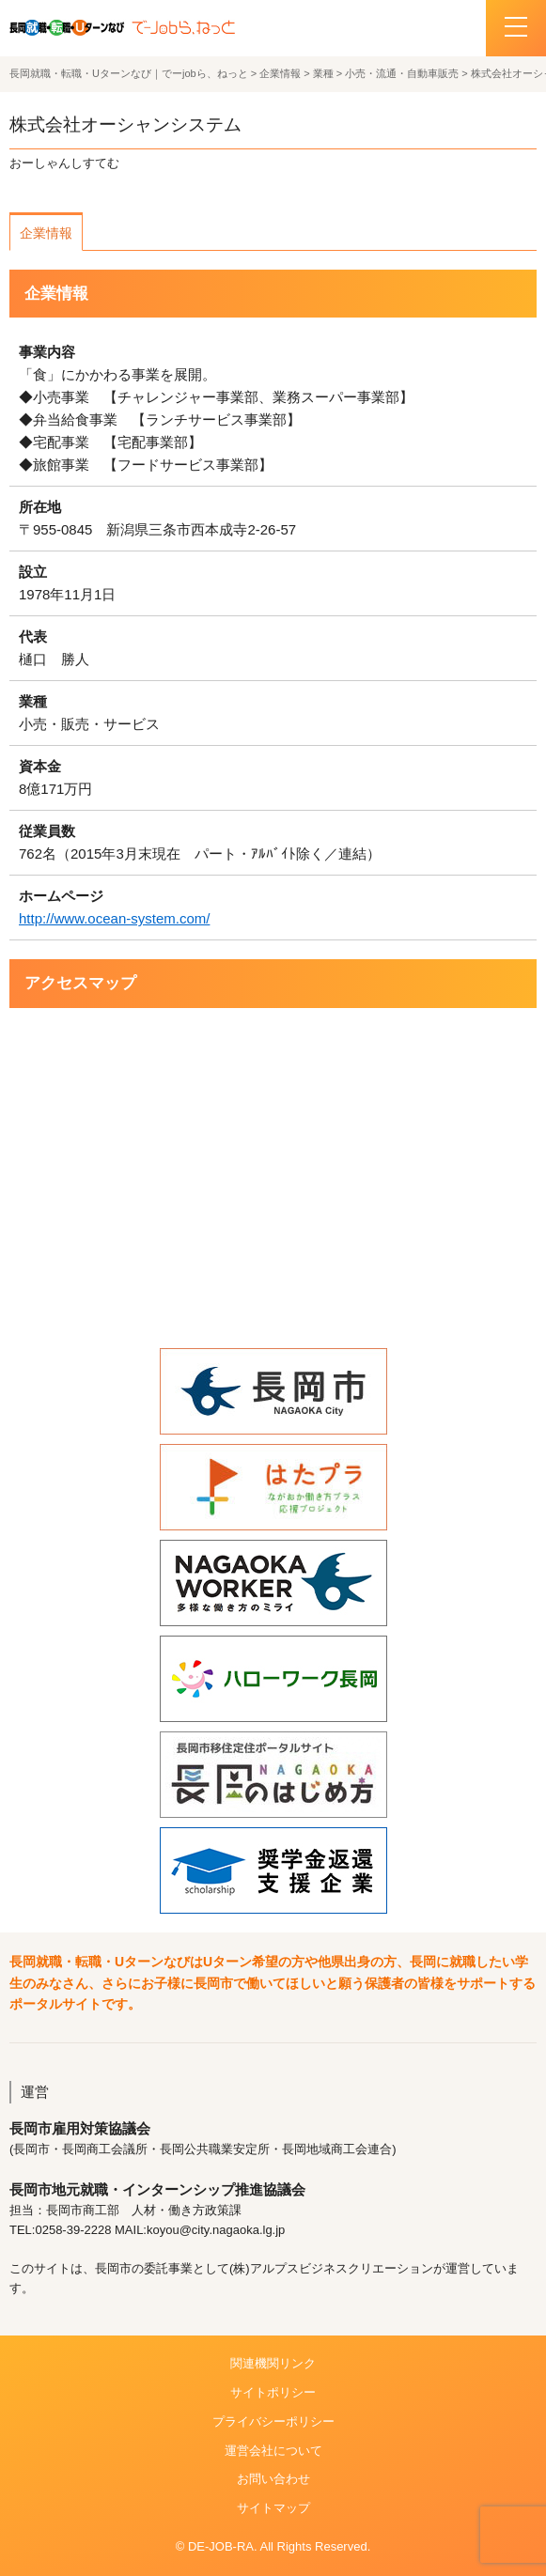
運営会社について (273, 2451)
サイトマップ (273, 2508)
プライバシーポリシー (273, 2421)
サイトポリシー (273, 2392)
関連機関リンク (273, 2363)
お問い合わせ (273, 2479)
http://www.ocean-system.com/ (114, 918)
